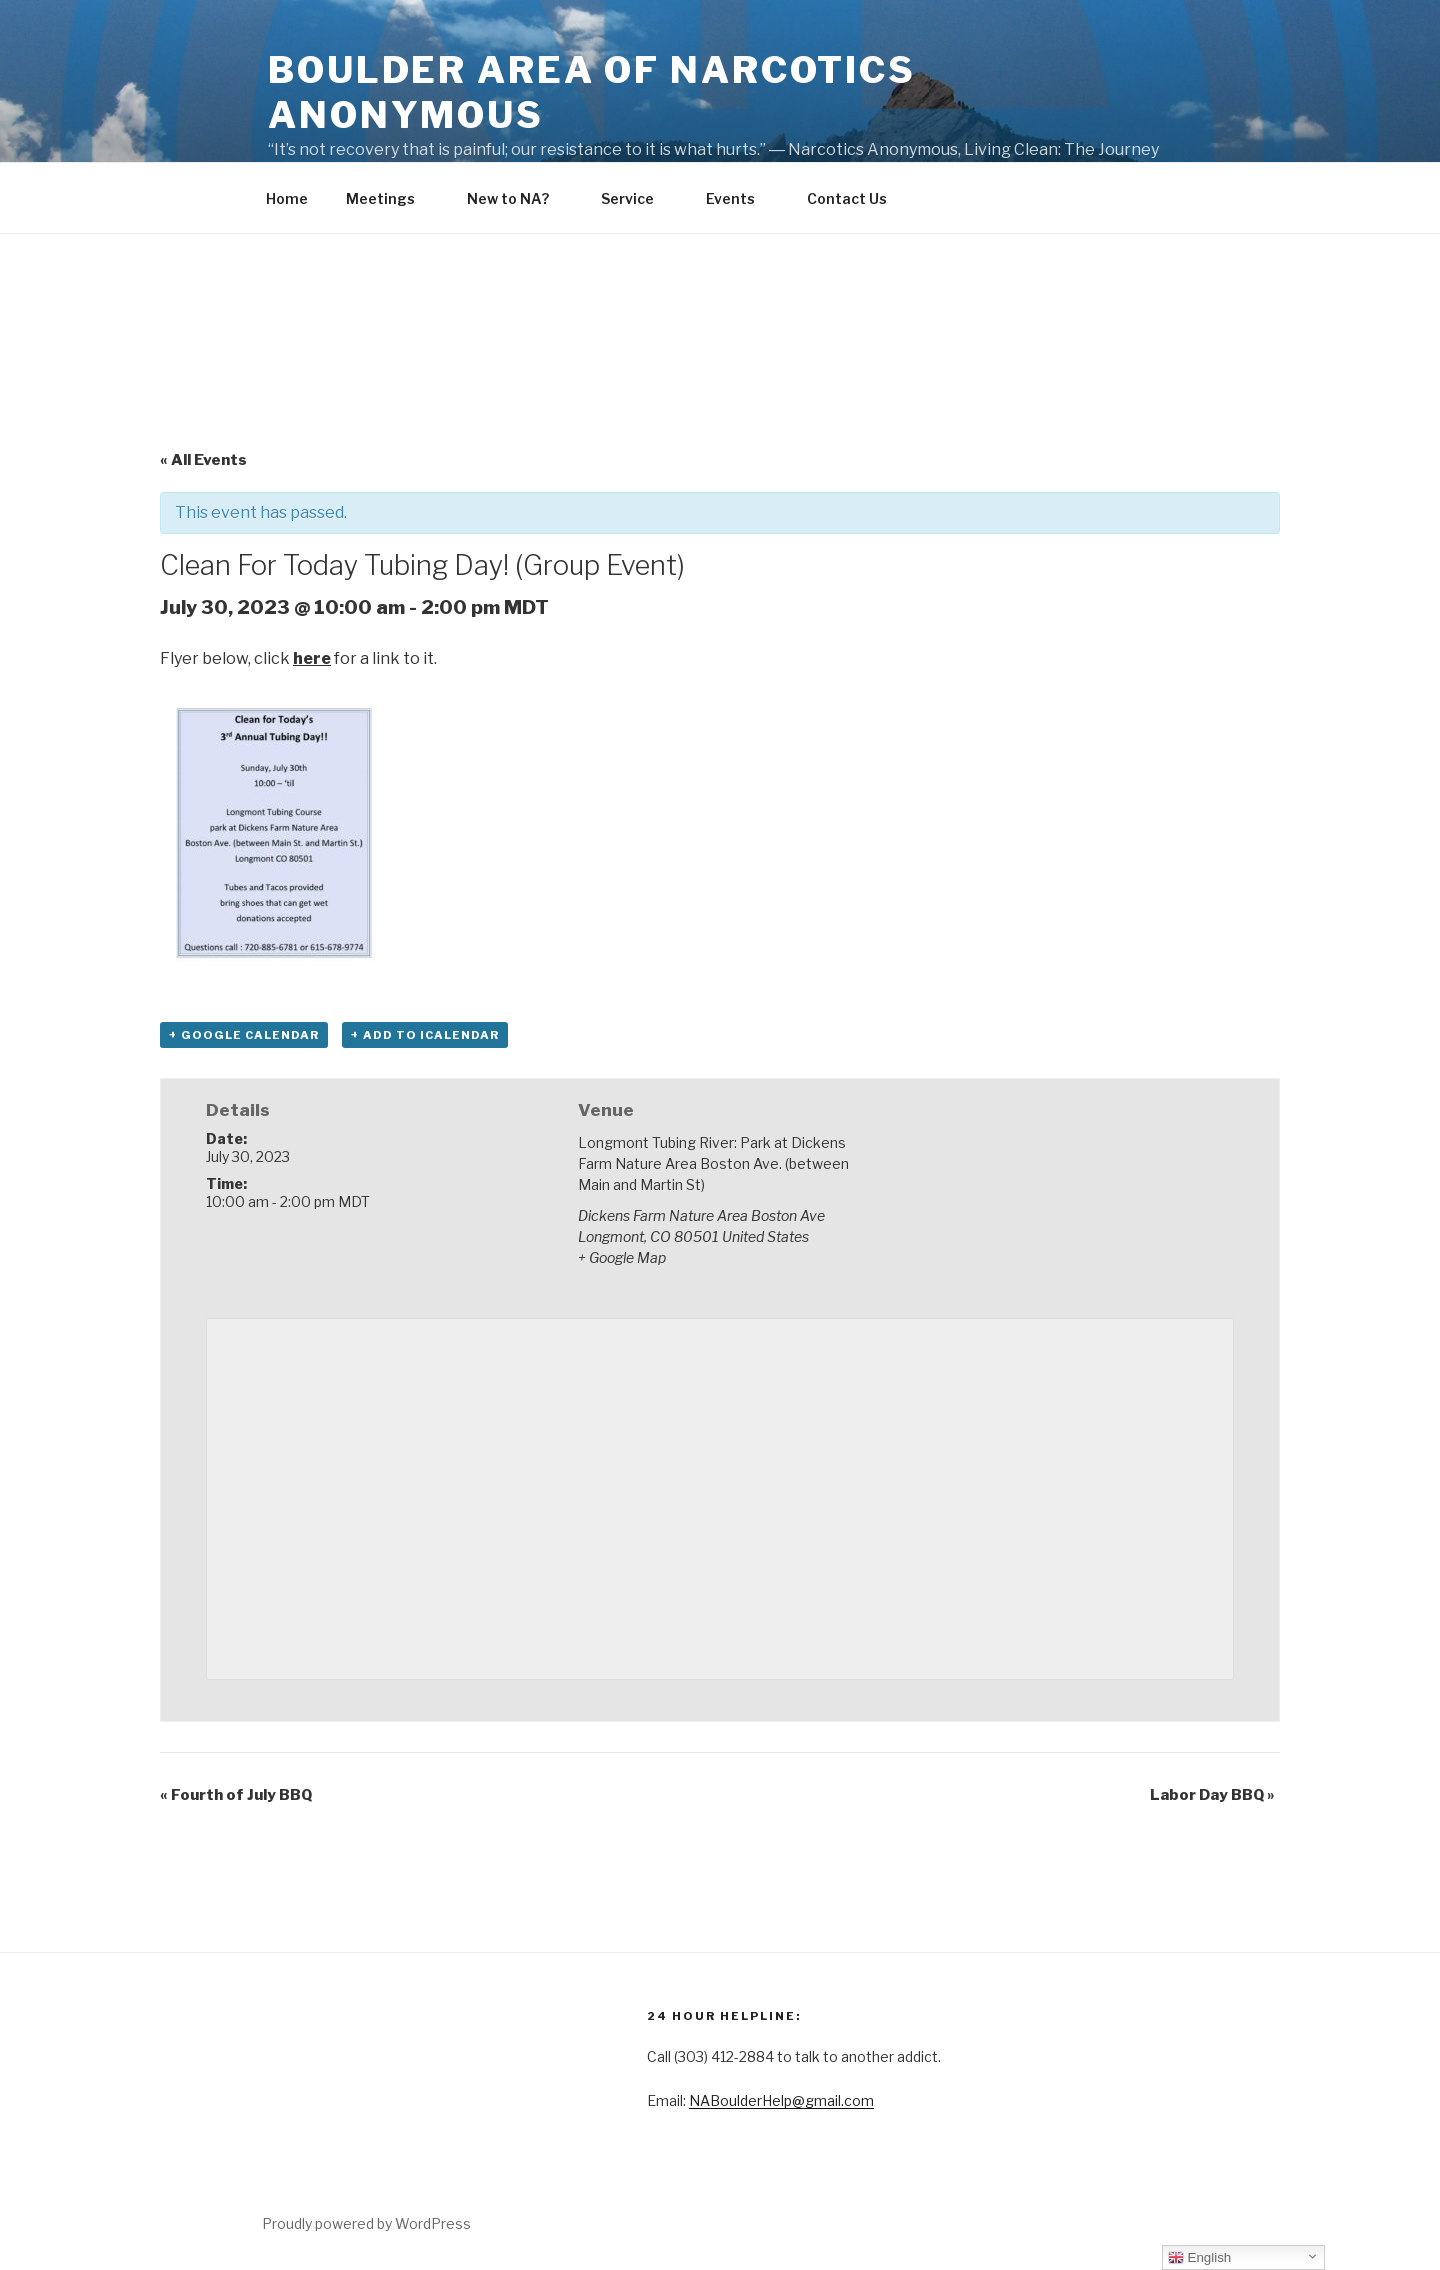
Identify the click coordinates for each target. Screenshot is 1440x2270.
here (312, 658)
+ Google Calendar (244, 1035)
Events (740, 198)
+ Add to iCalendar (425, 1035)
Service (637, 198)
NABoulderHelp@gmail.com (781, 2100)
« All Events (203, 460)
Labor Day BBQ (1212, 1795)
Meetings (390, 198)
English (1199, 2258)
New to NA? (517, 198)
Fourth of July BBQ (236, 1795)
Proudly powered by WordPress (366, 2223)
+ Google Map (622, 1257)
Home (287, 198)
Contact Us (856, 198)
